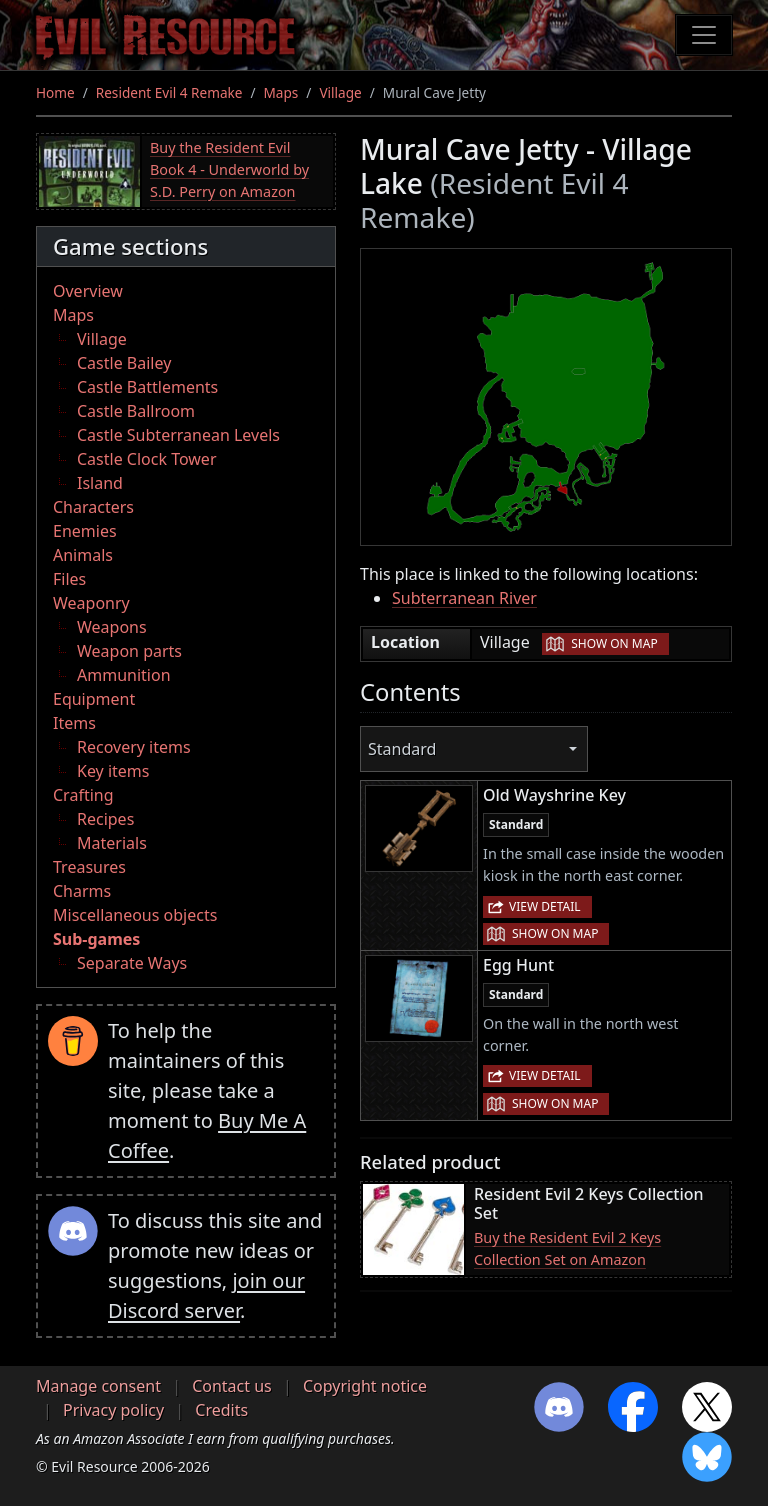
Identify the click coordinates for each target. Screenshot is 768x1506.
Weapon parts (129, 651)
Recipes (105, 819)
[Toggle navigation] (704, 35)
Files (69, 579)
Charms (82, 891)
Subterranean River (464, 598)
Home (55, 92)
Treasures (89, 867)
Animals (83, 555)
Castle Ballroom (136, 411)
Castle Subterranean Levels (178, 435)
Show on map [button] (614, 643)
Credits (221, 1410)
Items (74, 723)
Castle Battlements (147, 387)
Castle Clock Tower (147, 459)
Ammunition (124, 675)
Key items (113, 771)
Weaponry (91, 603)
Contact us (232, 1386)
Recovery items (134, 747)
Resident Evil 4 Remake (169, 92)
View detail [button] (545, 906)
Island (100, 483)
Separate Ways (132, 963)
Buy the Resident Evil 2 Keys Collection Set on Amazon (567, 1248)
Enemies (85, 531)
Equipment (94, 699)
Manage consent (98, 1386)
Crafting (83, 795)
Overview (88, 291)
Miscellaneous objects (135, 915)
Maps (281, 92)
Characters (93, 507)
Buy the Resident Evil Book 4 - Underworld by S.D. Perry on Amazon (229, 169)
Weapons (112, 627)
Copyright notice (365, 1386)
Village (340, 92)
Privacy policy (113, 1410)
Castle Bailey (124, 363)
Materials (112, 843)
